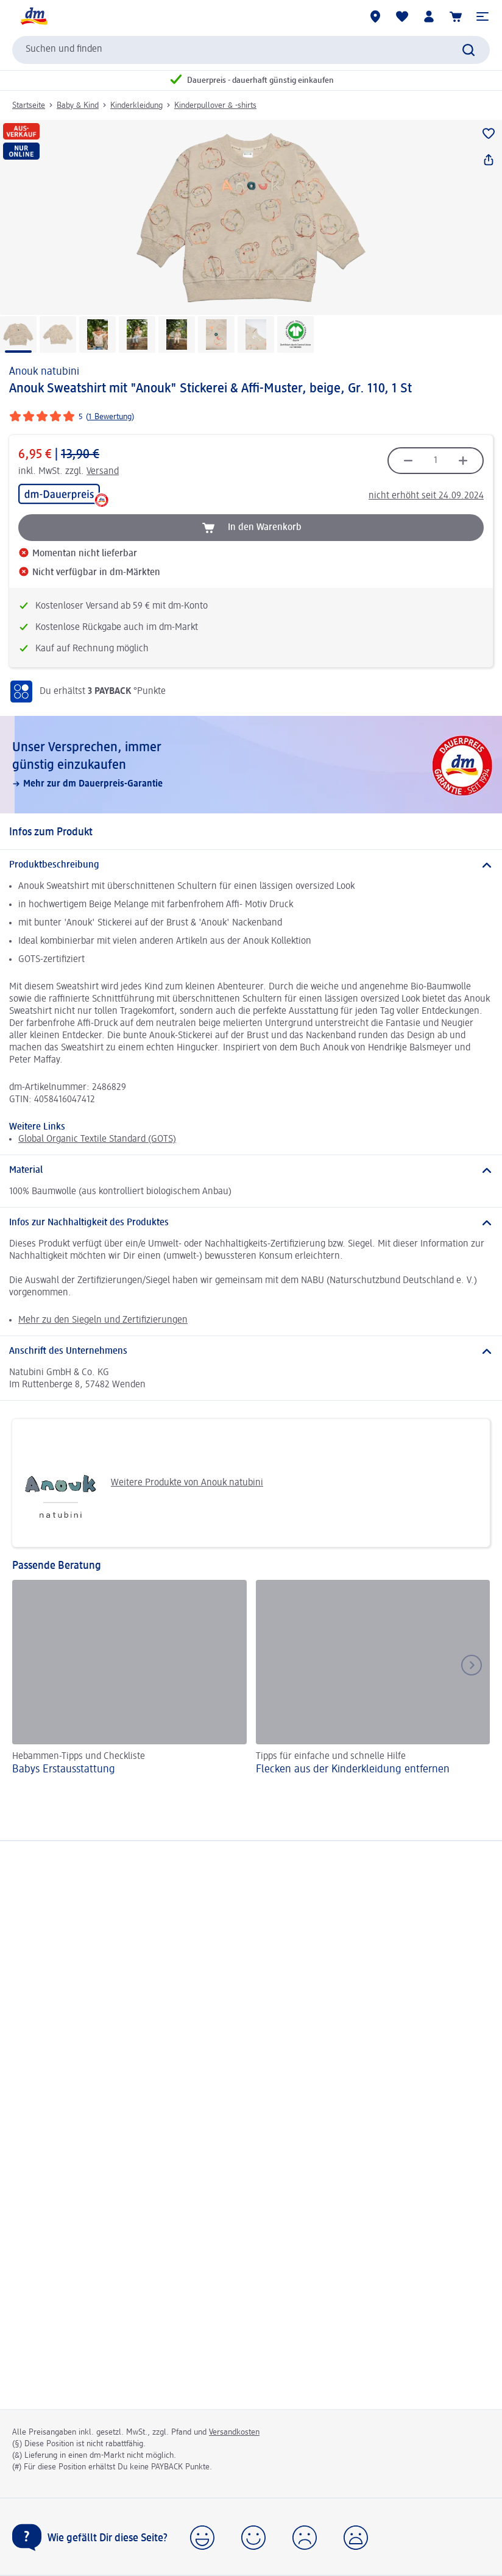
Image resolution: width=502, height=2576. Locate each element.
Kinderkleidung (136, 105)
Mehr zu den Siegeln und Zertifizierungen (103, 1320)
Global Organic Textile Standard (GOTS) (97, 1139)
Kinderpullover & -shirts (215, 105)
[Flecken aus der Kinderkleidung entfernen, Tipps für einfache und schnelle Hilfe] (373, 1679)
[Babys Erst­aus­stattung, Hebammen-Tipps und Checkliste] (129, 1679)
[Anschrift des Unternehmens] (251, 1351)
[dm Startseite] (33, 16)
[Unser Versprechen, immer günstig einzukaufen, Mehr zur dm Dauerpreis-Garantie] (251, 764)
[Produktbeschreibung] (251, 865)
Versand (103, 471)
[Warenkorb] (455, 16)
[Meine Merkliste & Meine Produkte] (402, 16)
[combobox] (251, 50)
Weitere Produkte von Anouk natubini (142, 1483)
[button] (482, 16)
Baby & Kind (78, 105)
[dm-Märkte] (375, 16)
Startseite (28, 105)
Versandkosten (234, 2432)
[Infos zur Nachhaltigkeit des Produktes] (251, 1223)
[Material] (251, 1170)
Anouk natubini (44, 371)
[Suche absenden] (468, 50)
